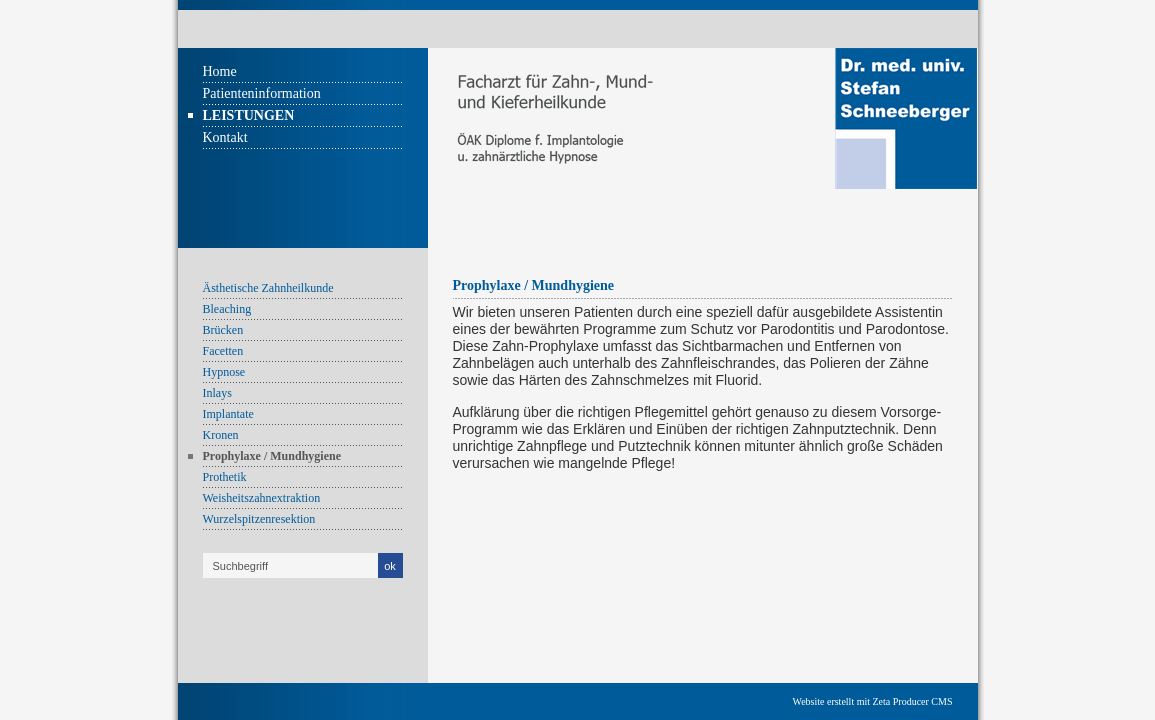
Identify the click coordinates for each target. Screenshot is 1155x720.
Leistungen (249, 115)
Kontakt (225, 137)
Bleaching (227, 309)
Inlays (217, 393)
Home (220, 71)
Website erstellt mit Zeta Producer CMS (873, 701)
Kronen (221, 435)
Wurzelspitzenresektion (259, 519)
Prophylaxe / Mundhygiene (272, 456)
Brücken (223, 330)
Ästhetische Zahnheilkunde (268, 288)
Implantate (228, 414)
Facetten (223, 351)
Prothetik (225, 477)
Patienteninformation (262, 93)
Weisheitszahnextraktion (262, 498)
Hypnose (224, 372)
